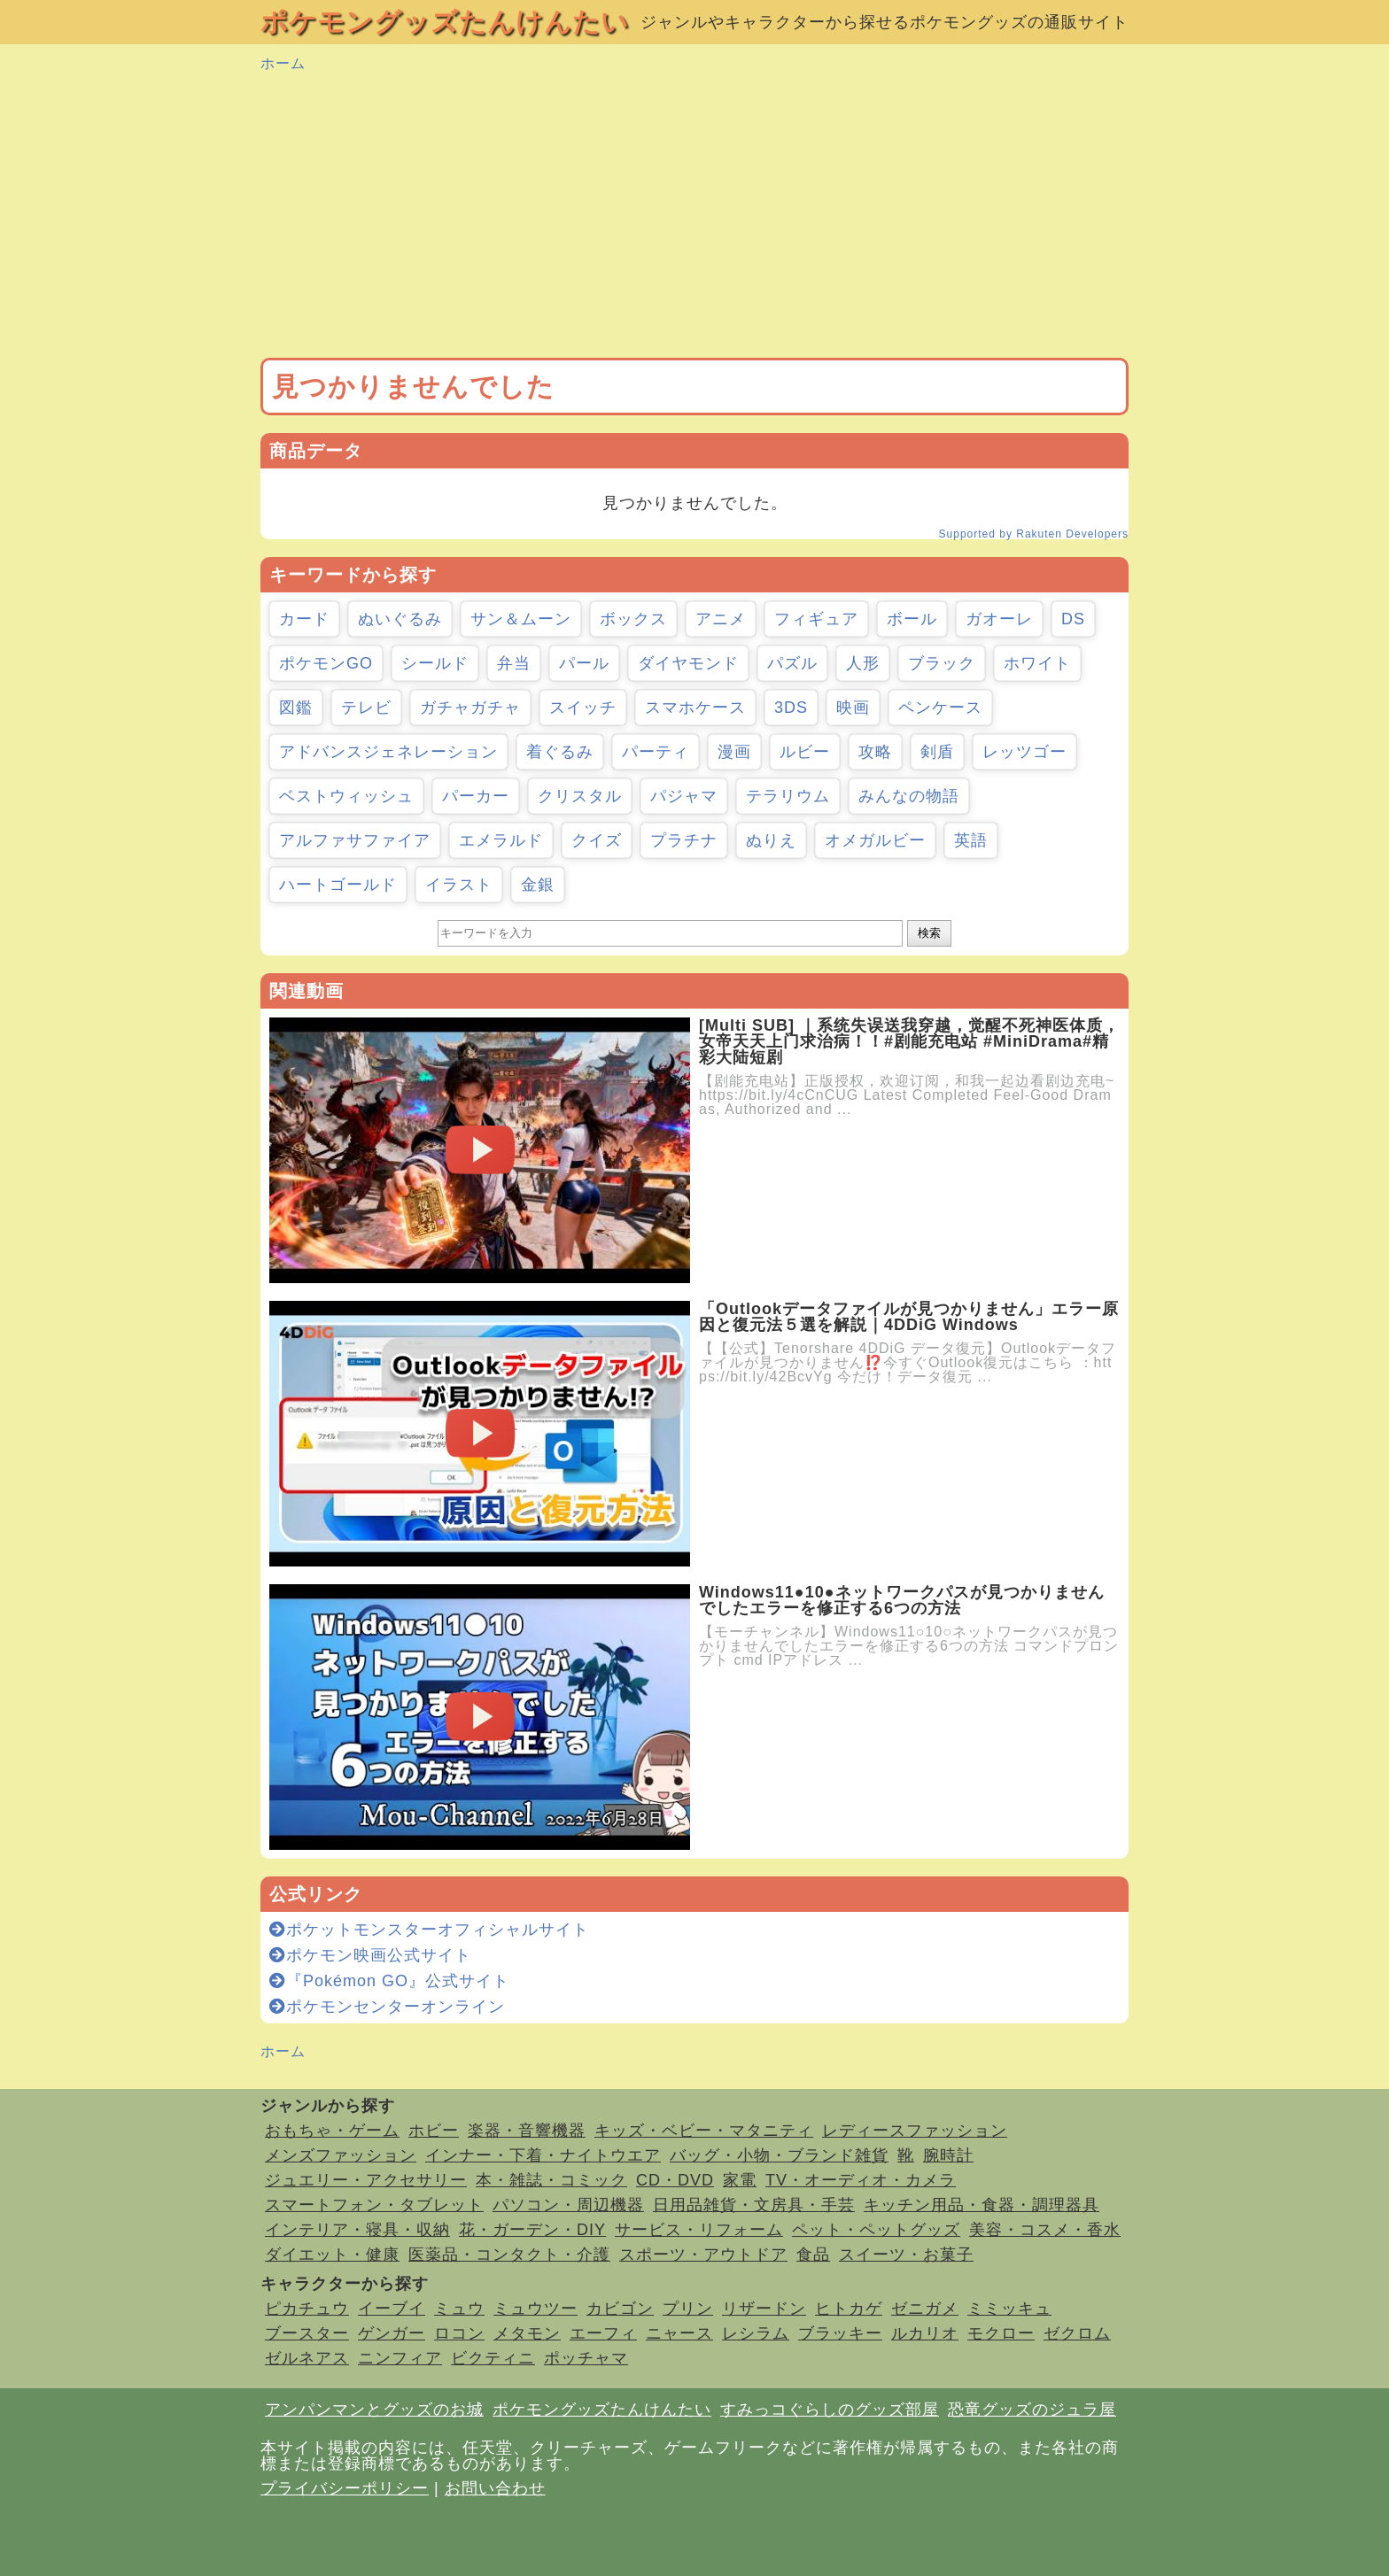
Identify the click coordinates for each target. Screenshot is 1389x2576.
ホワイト (1037, 663)
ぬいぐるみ (400, 619)
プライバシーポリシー (344, 2488)
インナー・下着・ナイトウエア (543, 2155)
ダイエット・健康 (332, 2254)
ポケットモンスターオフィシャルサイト (429, 1929)
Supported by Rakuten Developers (1034, 534)
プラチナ (684, 840)
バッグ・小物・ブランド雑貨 (779, 2155)
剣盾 (937, 752)
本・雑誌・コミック (551, 2180)
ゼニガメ (924, 2308)
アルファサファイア (355, 840)
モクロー (1001, 2333)
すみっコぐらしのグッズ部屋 (829, 2409)
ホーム (283, 63)
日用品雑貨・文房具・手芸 (754, 2205)
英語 (971, 840)
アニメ (720, 619)
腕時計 (948, 2155)
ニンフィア (400, 2358)
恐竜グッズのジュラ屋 (1032, 2409)
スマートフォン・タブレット (374, 2205)
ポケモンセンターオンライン (387, 2006)
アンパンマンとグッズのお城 (374, 2409)
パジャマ (684, 796)
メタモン (527, 2333)
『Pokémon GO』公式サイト (389, 1981)
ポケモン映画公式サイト (370, 1955)
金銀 (538, 884)
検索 (929, 933)
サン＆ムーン (520, 619)
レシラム (755, 2333)
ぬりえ (771, 840)
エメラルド (501, 840)
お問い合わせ (495, 2488)
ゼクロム (1077, 2333)
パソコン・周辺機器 (568, 2205)
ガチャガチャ (470, 707)
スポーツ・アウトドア (703, 2254)
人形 (863, 663)
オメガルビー (875, 840)
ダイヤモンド (688, 663)
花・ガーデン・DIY (532, 2230)
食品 (813, 2254)
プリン (688, 2308)
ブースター (307, 2333)
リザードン (764, 2308)
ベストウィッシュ (346, 796)
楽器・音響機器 (527, 2130)
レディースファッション (914, 2130)
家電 (740, 2180)
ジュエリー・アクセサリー (366, 2180)
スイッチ (583, 707)
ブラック (941, 663)
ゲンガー (391, 2333)
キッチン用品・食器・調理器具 (981, 2205)
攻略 (875, 752)
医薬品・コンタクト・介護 (509, 2254)
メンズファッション (340, 2155)
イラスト (459, 884)
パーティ (655, 752)
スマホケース (695, 707)
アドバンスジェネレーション (388, 752)
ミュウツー (535, 2308)
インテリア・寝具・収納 (357, 2230)
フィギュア (816, 619)
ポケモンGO (326, 663)
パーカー (475, 796)
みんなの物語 (908, 796)
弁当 (514, 663)
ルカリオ (924, 2333)
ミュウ (459, 2308)
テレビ (366, 707)
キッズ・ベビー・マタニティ (703, 2130)
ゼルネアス (307, 2358)
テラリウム (788, 796)
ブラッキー (840, 2333)
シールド (435, 663)
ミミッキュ (1009, 2308)
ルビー (805, 752)
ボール (912, 619)
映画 (853, 707)
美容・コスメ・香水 (1045, 2230)
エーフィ (603, 2333)
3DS (791, 707)
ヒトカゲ (848, 2308)
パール (584, 663)
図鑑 (296, 707)
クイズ (596, 840)
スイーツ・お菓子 (906, 2254)
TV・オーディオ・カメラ (860, 2180)
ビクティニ (493, 2358)
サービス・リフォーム (699, 2230)
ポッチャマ (586, 2358)
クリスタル (580, 796)
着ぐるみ (560, 752)
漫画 (734, 752)
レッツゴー (1024, 752)
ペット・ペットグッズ (876, 2230)
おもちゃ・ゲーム (332, 2130)
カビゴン (620, 2308)
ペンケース (940, 707)
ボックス (633, 619)
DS (1073, 619)
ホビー (433, 2130)
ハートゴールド (338, 884)
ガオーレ (999, 619)
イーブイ (391, 2308)
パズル (792, 663)
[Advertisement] (694, 216)
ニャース (679, 2333)
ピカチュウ (307, 2308)
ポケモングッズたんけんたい (444, 21)
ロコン (459, 2333)
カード (304, 619)
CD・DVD (675, 2180)
